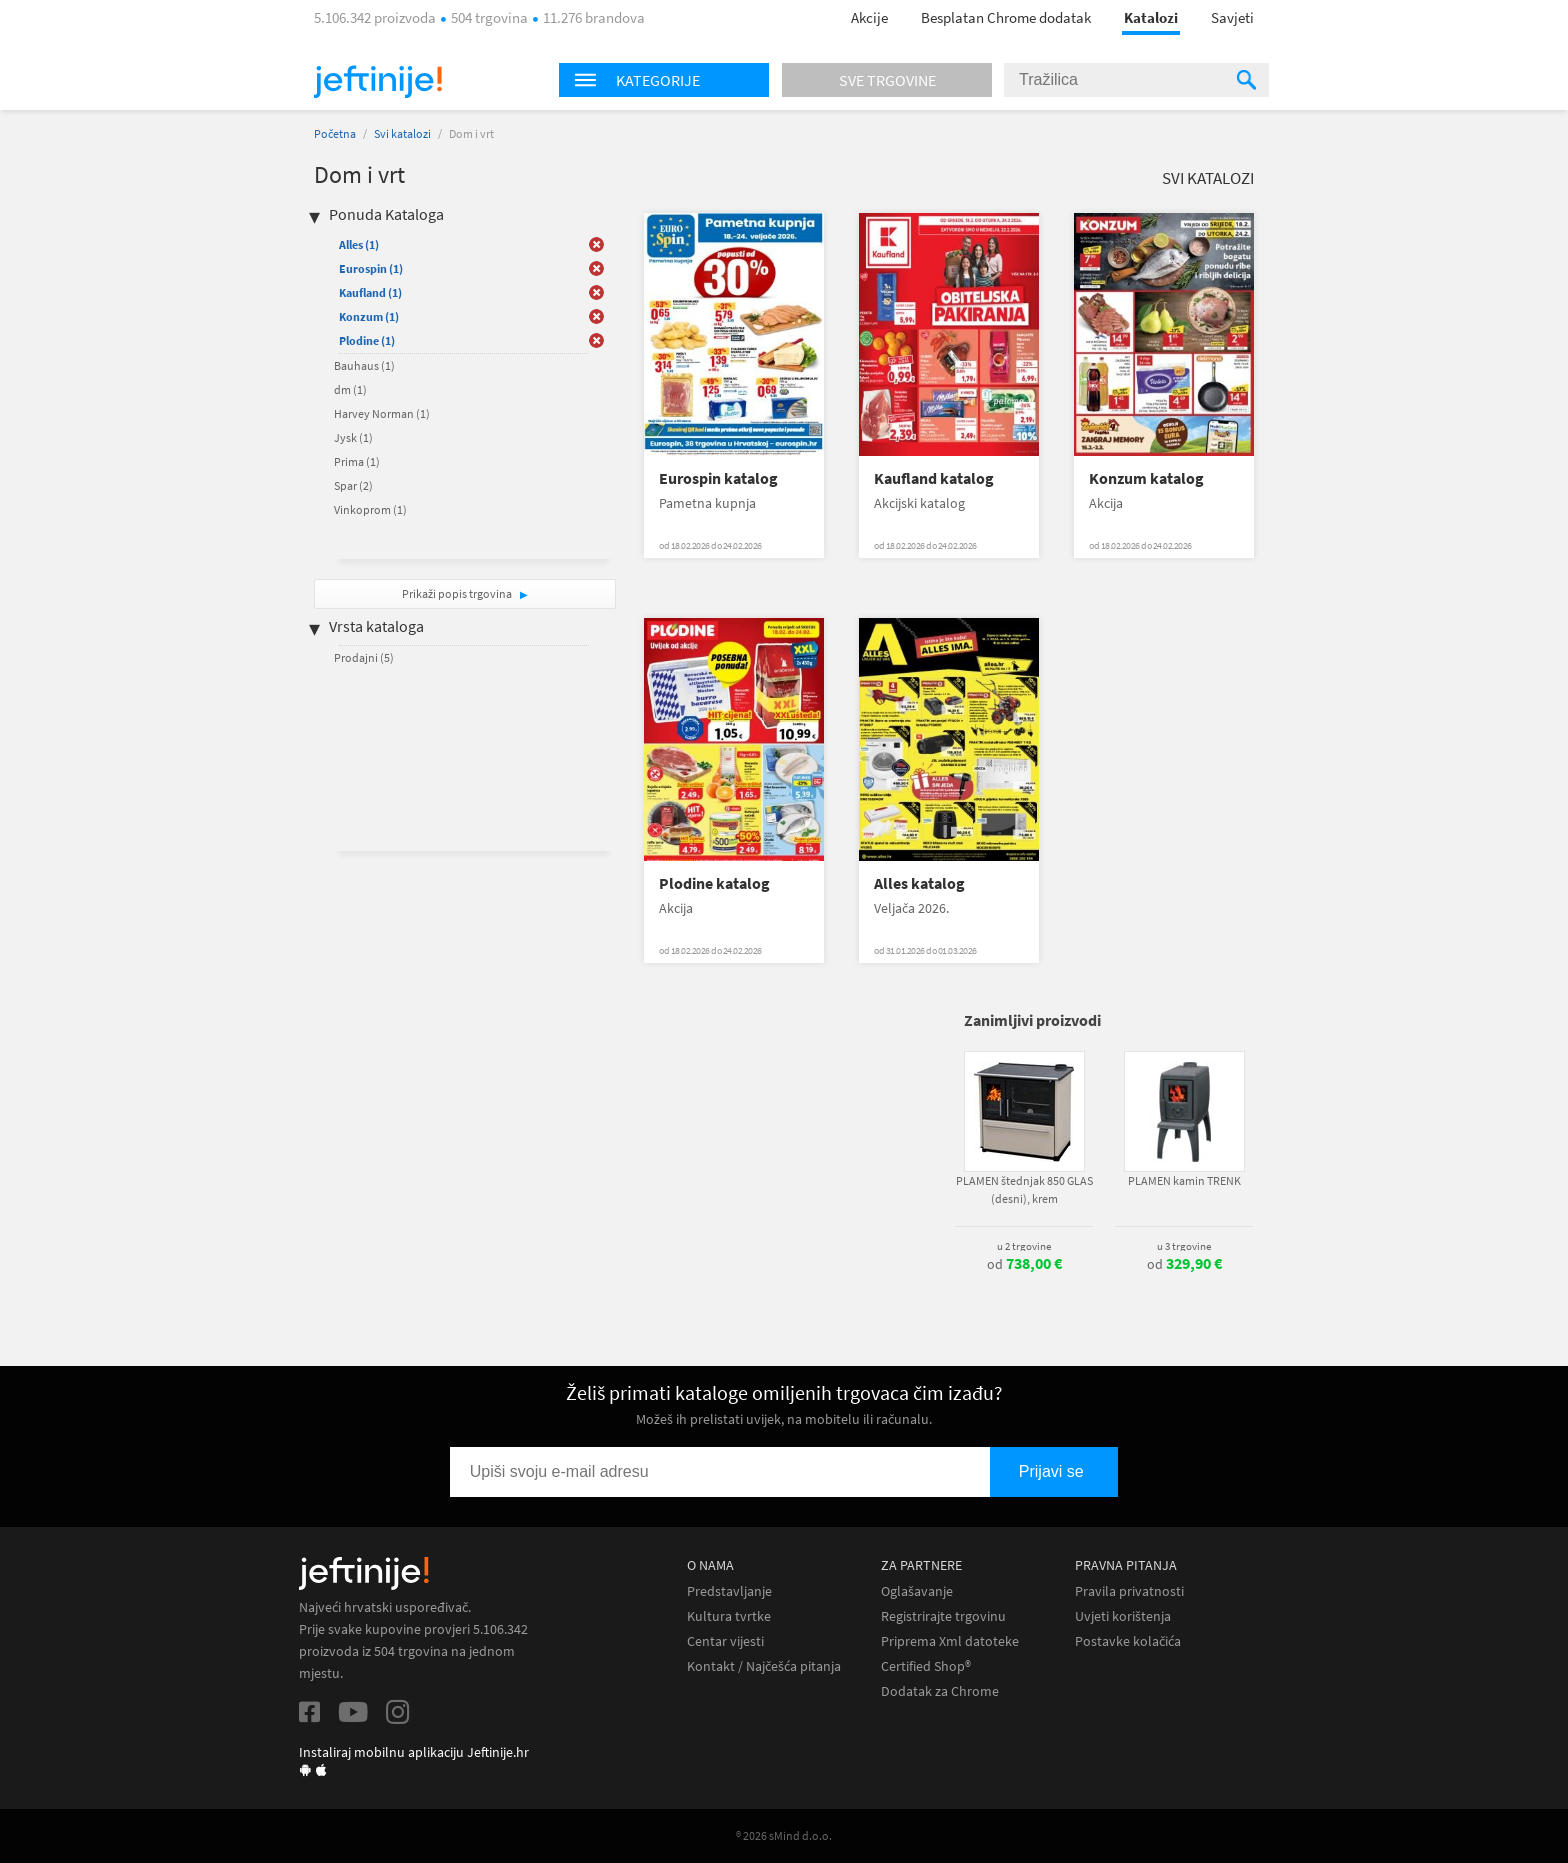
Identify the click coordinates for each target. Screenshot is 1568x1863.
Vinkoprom (370, 509)
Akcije (869, 17)
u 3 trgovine (1184, 1246)
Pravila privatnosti (1129, 1591)
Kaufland (370, 292)
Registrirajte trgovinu (943, 1616)
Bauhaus (364, 365)
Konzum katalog (1146, 478)
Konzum (369, 316)
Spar (353, 485)
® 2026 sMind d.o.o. (784, 1835)
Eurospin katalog (718, 478)
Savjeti (1232, 17)
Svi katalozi (402, 133)
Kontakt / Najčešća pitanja (764, 1666)
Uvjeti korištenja (1123, 1616)
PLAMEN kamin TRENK (1184, 1180)
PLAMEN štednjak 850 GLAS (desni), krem (1024, 1189)
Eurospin (371, 268)
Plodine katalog (714, 883)
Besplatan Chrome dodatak (1006, 17)
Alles (359, 244)
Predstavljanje (729, 1591)
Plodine (367, 340)
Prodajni (364, 657)
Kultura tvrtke (729, 1616)
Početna (335, 133)
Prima (357, 461)
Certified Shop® (926, 1666)
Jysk (353, 437)
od (1024, 1264)
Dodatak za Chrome (940, 1691)
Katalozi (1151, 17)
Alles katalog (919, 883)
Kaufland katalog (934, 478)
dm (350, 389)
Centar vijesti (725, 1641)
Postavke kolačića (1128, 1641)
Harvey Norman (382, 413)
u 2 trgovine (1024, 1246)
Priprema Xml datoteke (950, 1641)
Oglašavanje (917, 1591)
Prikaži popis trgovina (458, 593)
